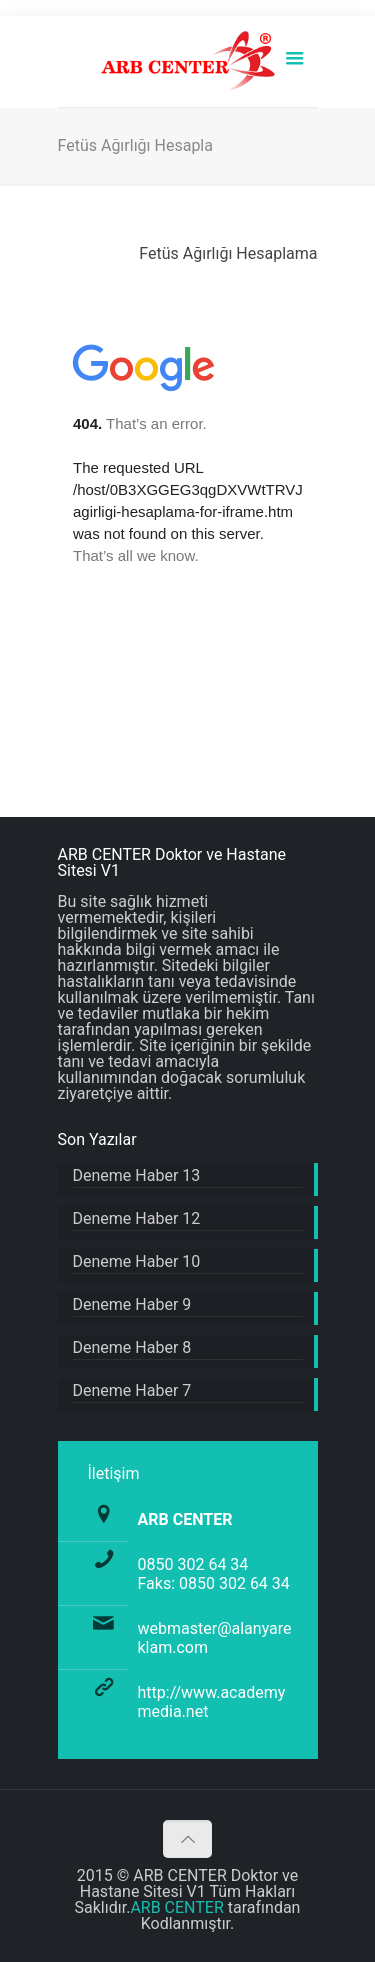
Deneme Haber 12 (137, 1219)
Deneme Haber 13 (137, 1176)
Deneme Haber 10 (137, 1262)
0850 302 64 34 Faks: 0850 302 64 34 (214, 1574)
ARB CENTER (176, 1907)
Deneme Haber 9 (132, 1305)
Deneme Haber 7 (132, 1391)
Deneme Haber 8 (132, 1348)
